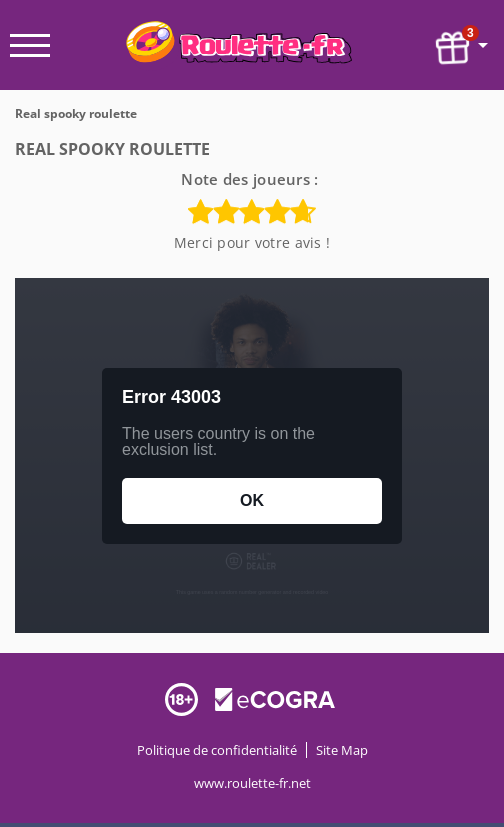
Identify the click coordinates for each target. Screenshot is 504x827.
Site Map (342, 750)
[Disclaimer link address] (275, 697)
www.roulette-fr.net (252, 783)
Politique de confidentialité (218, 750)
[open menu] (30, 45)
